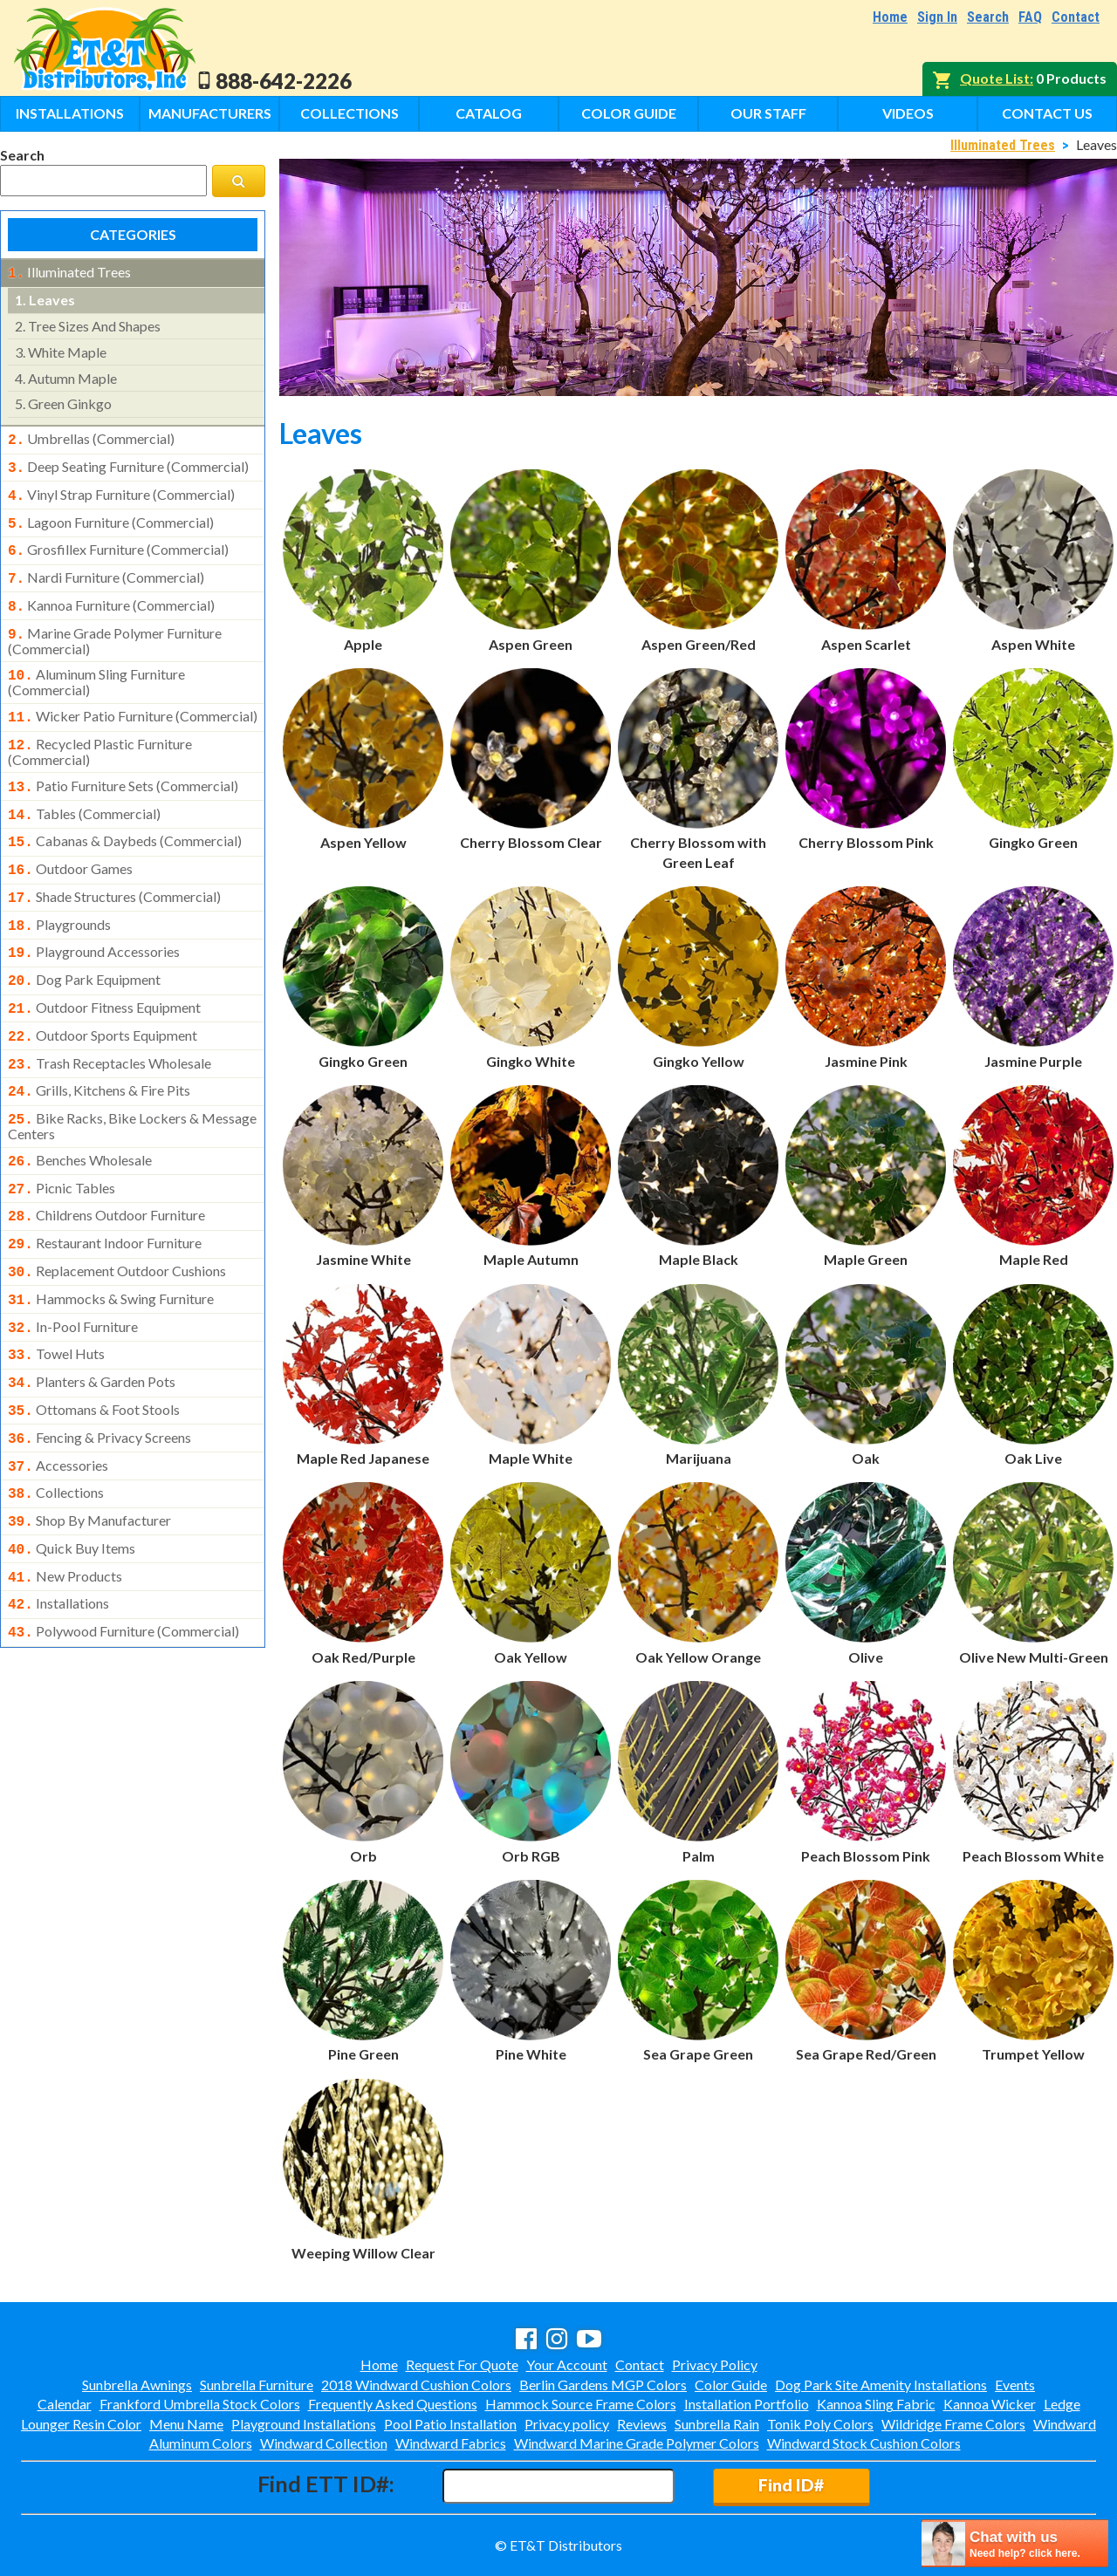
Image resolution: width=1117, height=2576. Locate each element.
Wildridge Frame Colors (953, 2423)
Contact (1076, 17)
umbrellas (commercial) (91, 437)
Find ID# (791, 2485)
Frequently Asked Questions (392, 2403)
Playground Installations (303, 2423)
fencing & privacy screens (99, 1376)
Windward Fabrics (450, 2443)
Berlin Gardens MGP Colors (603, 2384)
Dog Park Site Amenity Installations (881, 2384)
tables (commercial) (84, 791)
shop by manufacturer (89, 1454)
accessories (58, 1402)
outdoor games (70, 842)
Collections (349, 113)
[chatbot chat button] (1015, 2543)
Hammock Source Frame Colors (580, 2403)
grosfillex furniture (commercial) (118, 540)
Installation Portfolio (746, 2403)
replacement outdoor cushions (117, 1220)
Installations (70, 113)
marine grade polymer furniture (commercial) (115, 625)
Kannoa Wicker (989, 2403)
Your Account (566, 2364)
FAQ (1030, 17)
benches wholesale (80, 1116)
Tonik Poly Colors (820, 2423)
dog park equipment (84, 946)
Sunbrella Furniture (256, 2384)
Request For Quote (462, 2364)
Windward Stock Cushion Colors (864, 2443)
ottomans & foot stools (94, 1350)
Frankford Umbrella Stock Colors (199, 2403)
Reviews (642, 2423)
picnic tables (61, 1142)
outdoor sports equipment (102, 998)
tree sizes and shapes (88, 324)
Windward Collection (323, 2443)
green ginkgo (63, 401)
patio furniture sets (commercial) (123, 765)
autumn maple (66, 376)
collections (56, 1428)
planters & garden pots (91, 1324)
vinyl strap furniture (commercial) (121, 489)
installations (58, 1531)
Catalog (489, 113)
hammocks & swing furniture (111, 1246)
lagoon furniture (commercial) (111, 515)
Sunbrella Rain (717, 2423)
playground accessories (94, 920)
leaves (45, 298)
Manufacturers (209, 113)
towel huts (56, 1298)
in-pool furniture (73, 1272)
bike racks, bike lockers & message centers (132, 1082)
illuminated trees (69, 272)
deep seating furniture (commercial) (128, 463)
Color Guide (628, 113)
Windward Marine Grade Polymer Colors (636, 2443)
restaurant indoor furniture (105, 1194)
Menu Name (186, 2423)
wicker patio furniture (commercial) (132, 698)
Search (988, 17)
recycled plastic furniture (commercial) (100, 731)
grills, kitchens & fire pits (99, 1050)
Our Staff (768, 113)
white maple (60, 350)
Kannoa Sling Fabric (876, 2403)
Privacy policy (566, 2423)
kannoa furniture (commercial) (111, 593)
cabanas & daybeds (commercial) (125, 816)
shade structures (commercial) (114, 868)
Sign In (937, 17)
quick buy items (71, 1480)
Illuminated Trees (1002, 145)
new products (65, 1506)
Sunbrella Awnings (137, 2384)
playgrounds (59, 895)
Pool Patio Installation (450, 2423)
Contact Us (1047, 113)
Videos (908, 113)
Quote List (995, 78)
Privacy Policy (714, 2364)
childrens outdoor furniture (106, 1168)
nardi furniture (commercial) (106, 567)
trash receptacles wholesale (109, 1025)
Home (890, 17)
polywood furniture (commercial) (123, 1558)
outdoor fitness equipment (104, 972)
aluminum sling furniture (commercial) (96, 664)
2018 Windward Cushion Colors (416, 2384)
